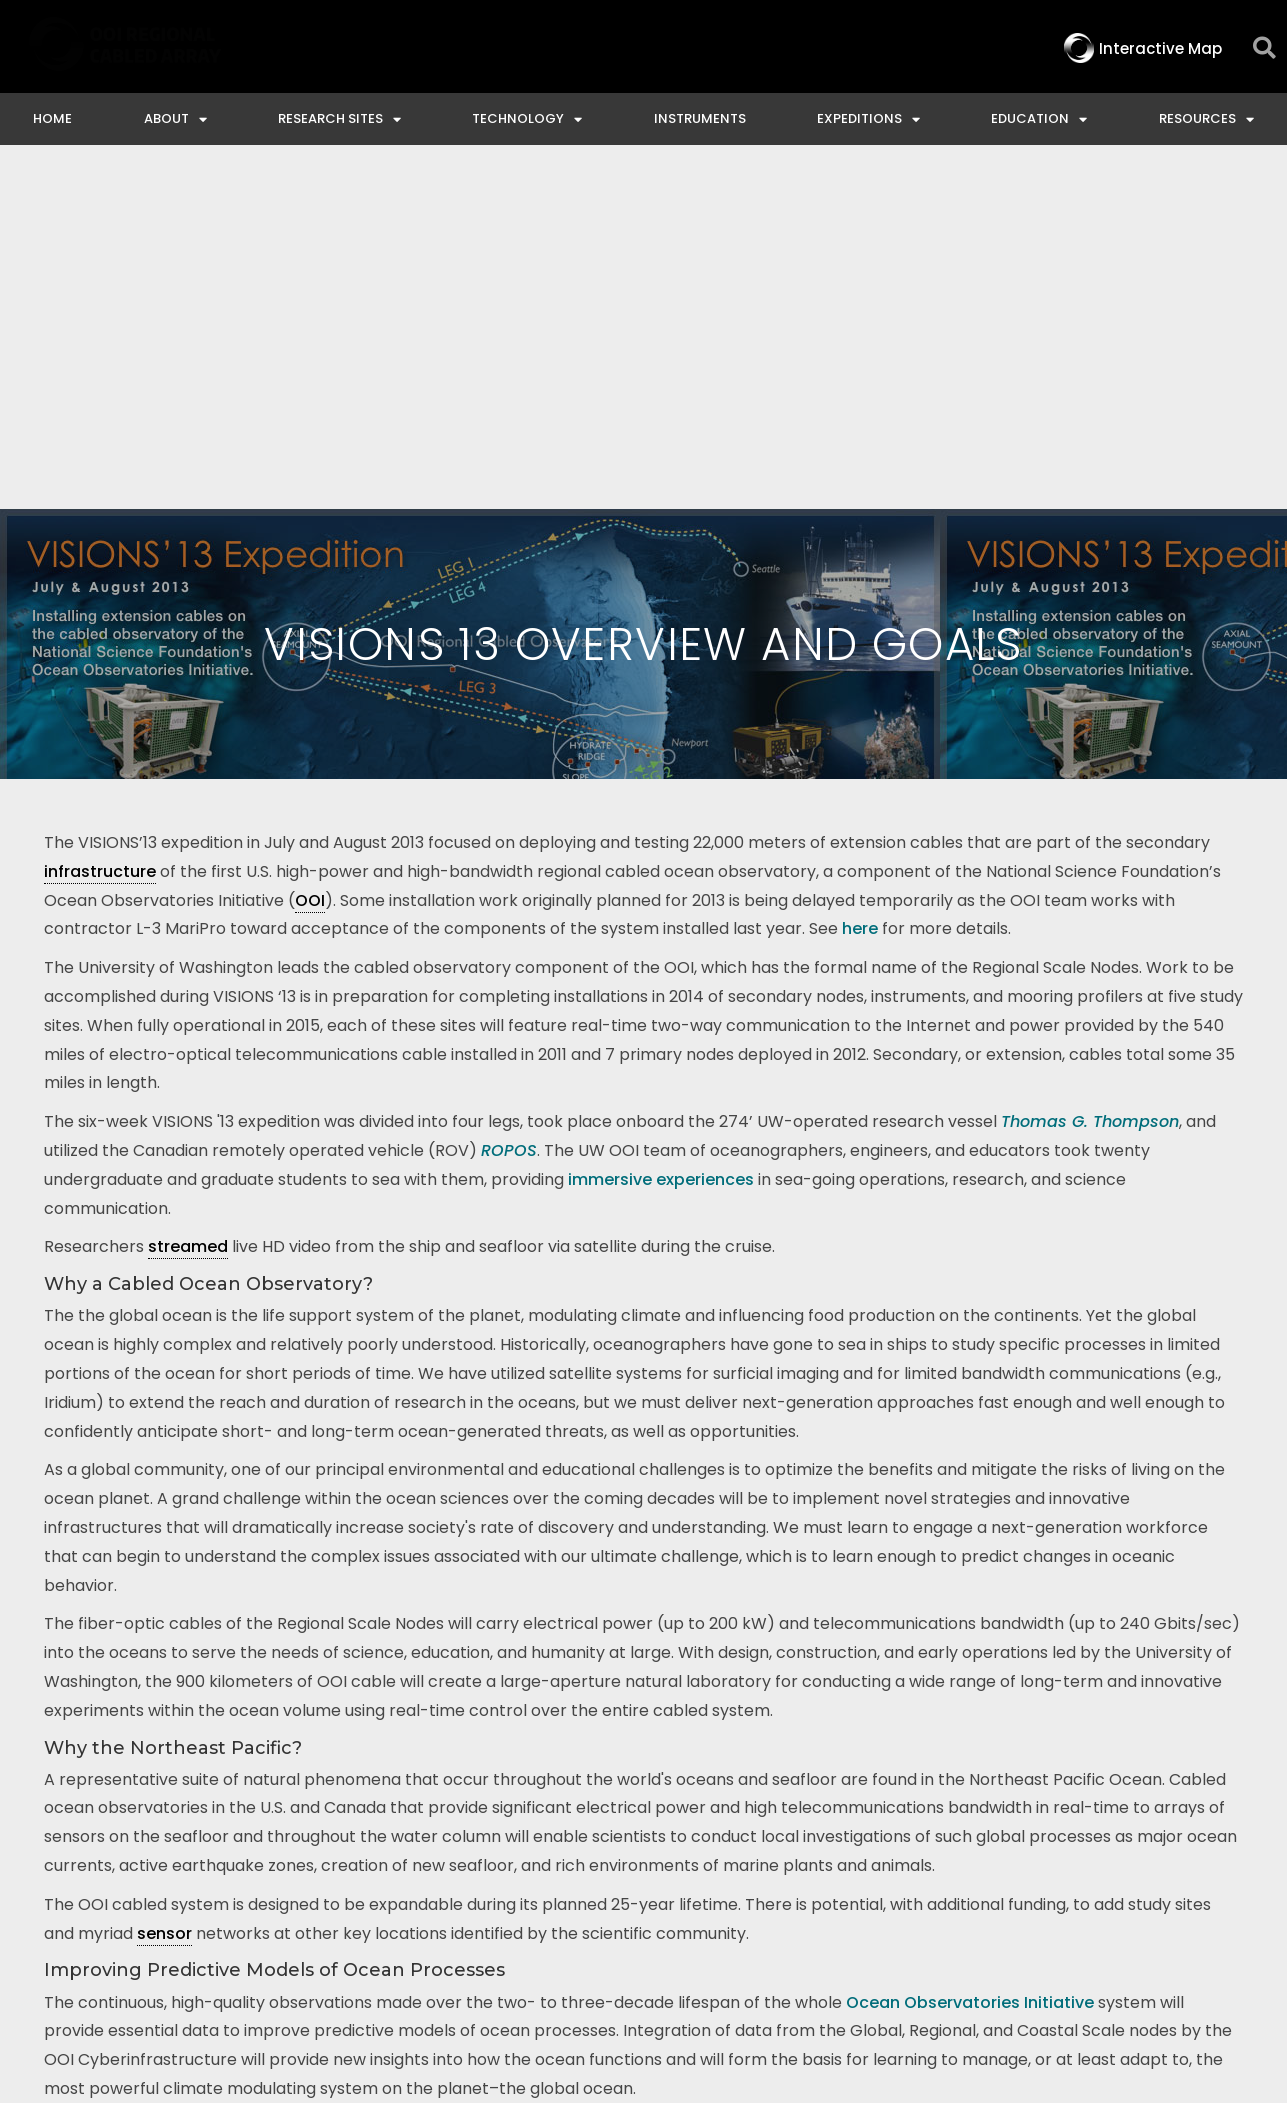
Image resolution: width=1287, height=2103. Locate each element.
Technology (527, 119)
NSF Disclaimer (1020, 1927)
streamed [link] (188, 882)
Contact (622, 1927)
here (860, 564)
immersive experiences (661, 815)
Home (52, 118)
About (175, 119)
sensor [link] (164, 1569)
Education (1039, 119)
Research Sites (339, 119)
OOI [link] (310, 536)
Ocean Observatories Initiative (970, 1638)
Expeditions (868, 119)
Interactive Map (494, 1927)
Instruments (700, 118)
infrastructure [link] (100, 507)
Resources (1206, 119)
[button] (1264, 48)
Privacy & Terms (1181, 1927)
